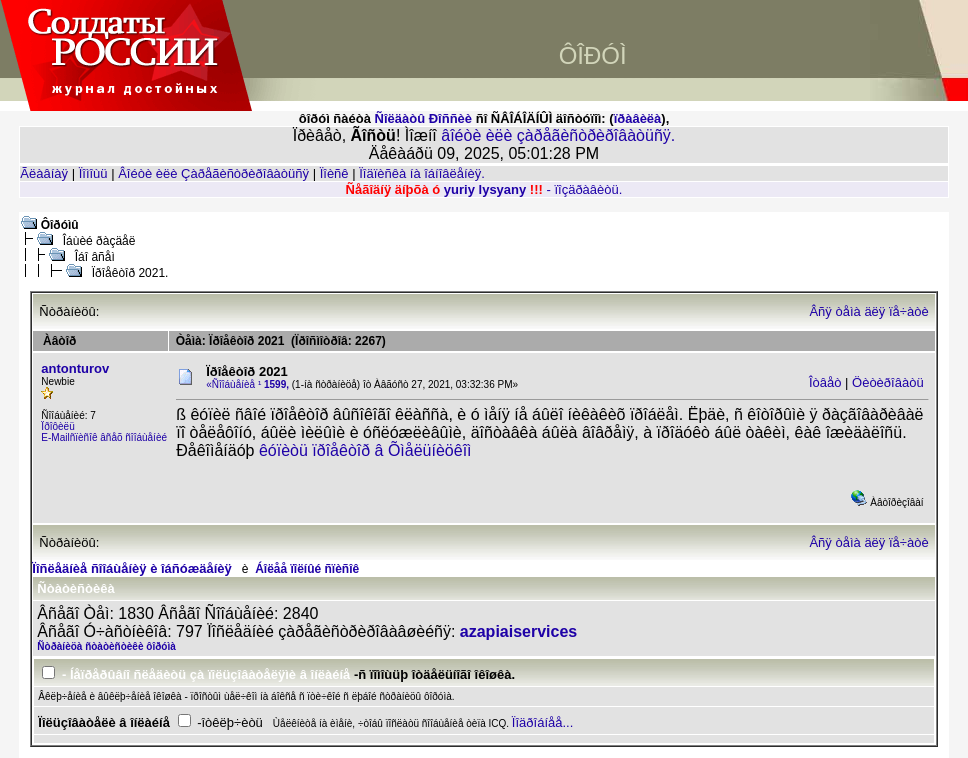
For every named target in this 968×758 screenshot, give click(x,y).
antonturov (75, 368)
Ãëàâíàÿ (44, 173)
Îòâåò (825, 382)
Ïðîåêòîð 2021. (130, 273)
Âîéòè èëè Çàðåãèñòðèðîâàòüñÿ (213, 173)
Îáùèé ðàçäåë (99, 241)
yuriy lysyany (485, 189)
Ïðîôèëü (57, 426)
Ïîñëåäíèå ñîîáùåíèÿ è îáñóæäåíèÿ (131, 568)
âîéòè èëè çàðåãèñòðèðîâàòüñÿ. (558, 135)
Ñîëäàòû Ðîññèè (424, 118)
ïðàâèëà (638, 118)
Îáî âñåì (95, 257)
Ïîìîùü (93, 173)
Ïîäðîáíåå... (542, 722)
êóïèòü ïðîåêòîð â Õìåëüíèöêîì (365, 450)
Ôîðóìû (60, 225)
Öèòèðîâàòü (888, 382)
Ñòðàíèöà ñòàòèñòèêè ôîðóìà (106, 646)
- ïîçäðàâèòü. (584, 189)
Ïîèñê (334, 173)
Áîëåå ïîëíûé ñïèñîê (307, 569)
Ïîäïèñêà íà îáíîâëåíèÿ (420, 173)
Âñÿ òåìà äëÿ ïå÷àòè (868, 311)
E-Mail (55, 437)
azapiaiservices (518, 631)
